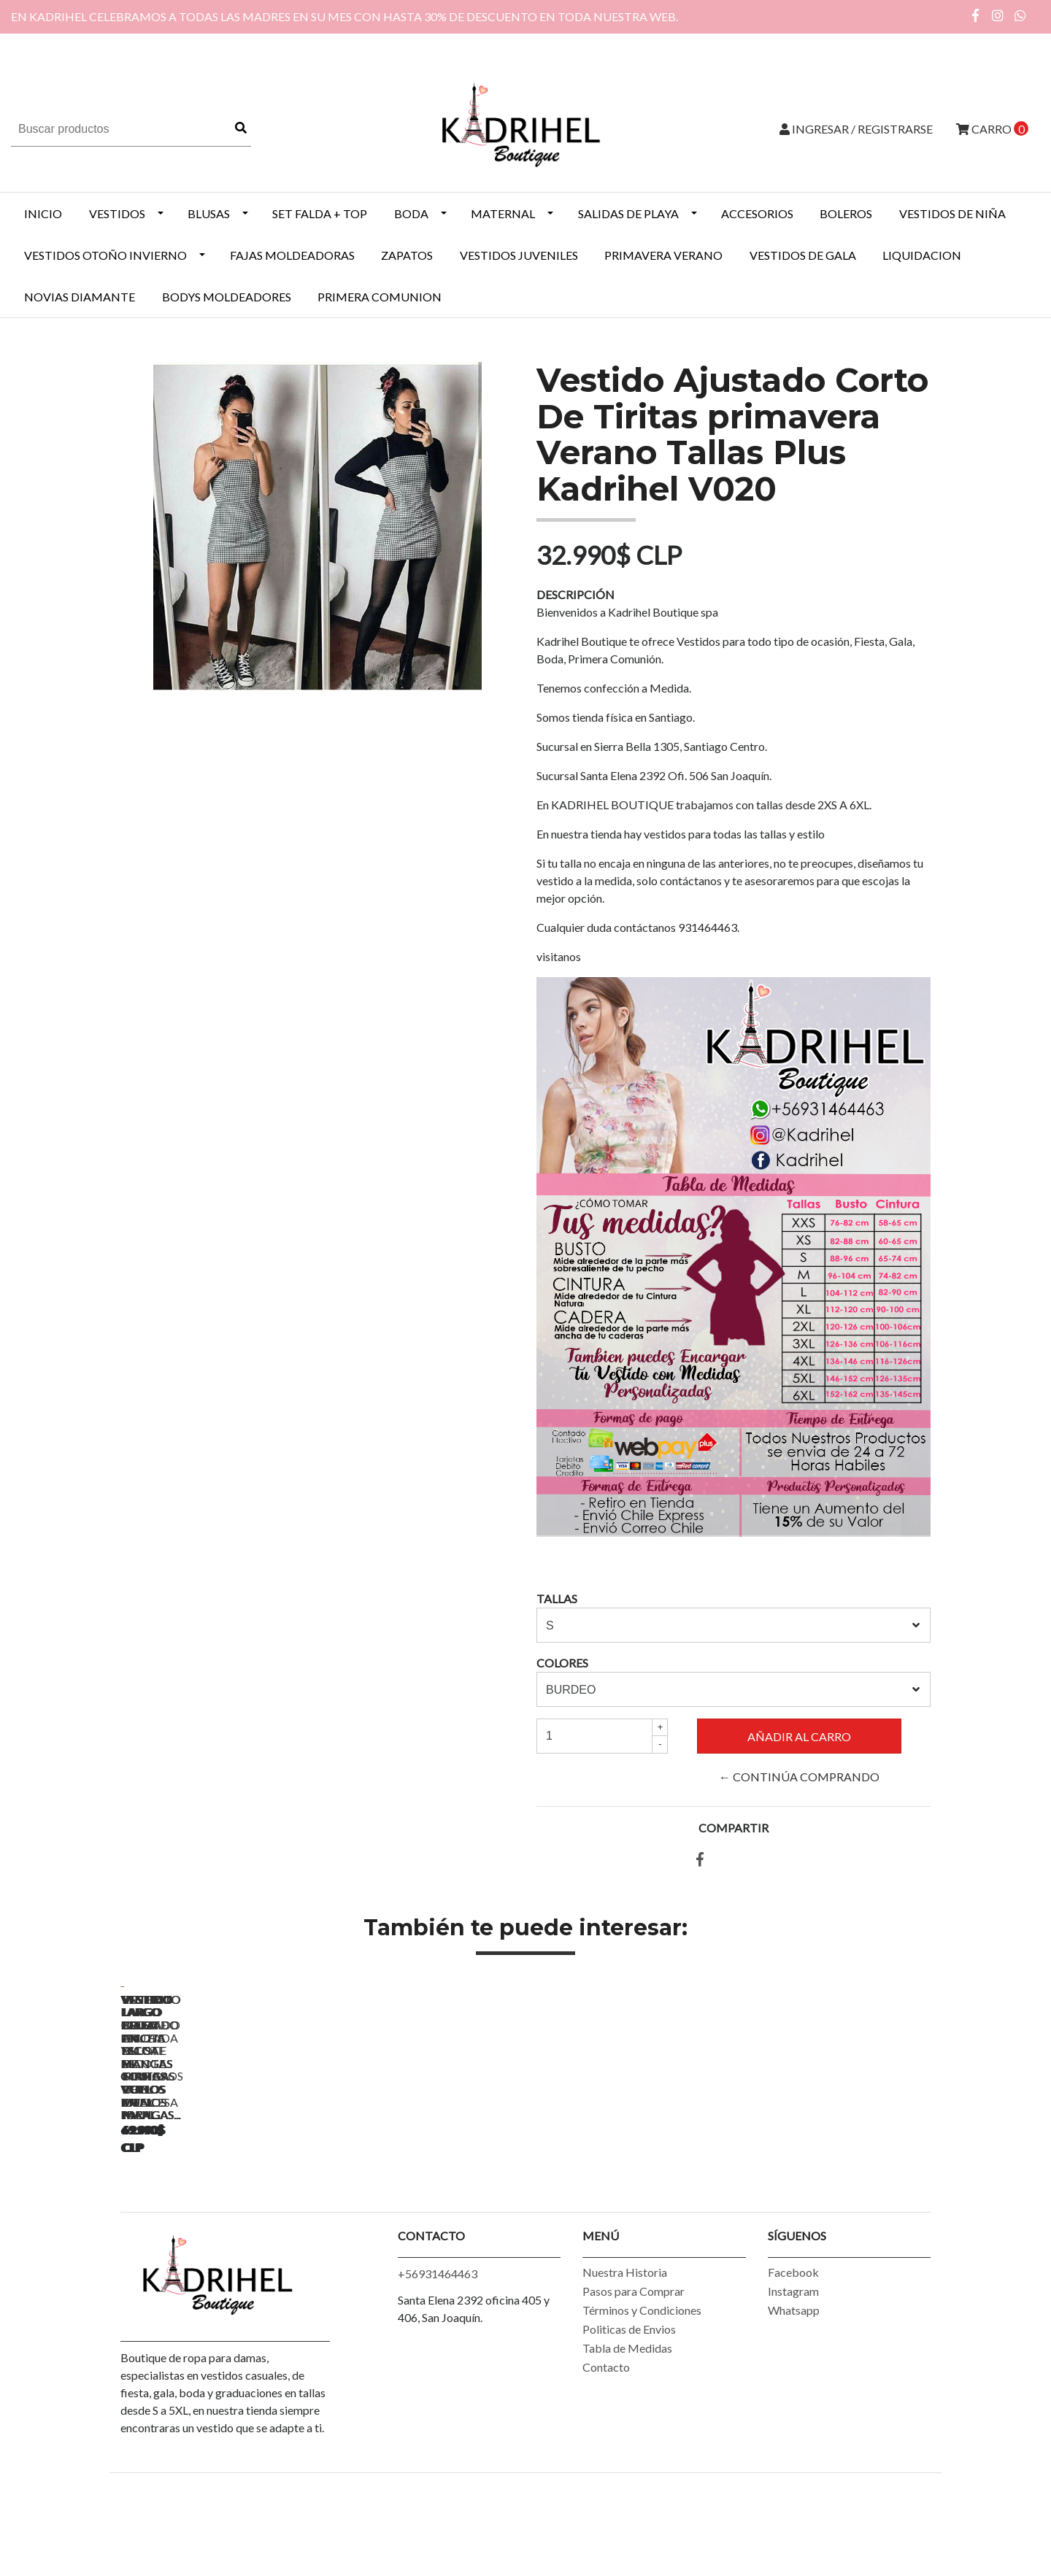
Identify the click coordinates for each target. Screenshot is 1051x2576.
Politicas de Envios (629, 2414)
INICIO (43, 213)
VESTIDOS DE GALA (803, 255)
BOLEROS (846, 213)
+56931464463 (437, 2359)
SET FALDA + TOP (319, 213)
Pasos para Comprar (633, 2376)
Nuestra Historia (624, 2357)
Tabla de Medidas (627, 2433)
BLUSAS (209, 213)
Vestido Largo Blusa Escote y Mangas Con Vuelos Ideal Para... (223, 2198)
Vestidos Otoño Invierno (105, 255)
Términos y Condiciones (641, 2395)
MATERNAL (503, 213)
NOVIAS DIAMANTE (79, 297)
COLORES (562, 1663)
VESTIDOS (117, 213)
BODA (411, 213)
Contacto (606, 2452)
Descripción (575, 594)
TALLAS (556, 1598)
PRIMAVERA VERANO (663, 255)
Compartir (733, 1828)
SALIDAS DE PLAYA (628, 213)
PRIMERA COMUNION (379, 297)
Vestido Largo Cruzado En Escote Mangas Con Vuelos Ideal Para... (427, 2204)
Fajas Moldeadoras (292, 255)
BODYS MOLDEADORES (226, 297)
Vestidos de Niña (952, 213)
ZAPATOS (407, 255)
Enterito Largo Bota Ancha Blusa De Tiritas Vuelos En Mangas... (835, 2204)
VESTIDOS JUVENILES (519, 255)
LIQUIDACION (921, 255)
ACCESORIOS (757, 213)
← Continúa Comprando (799, 1776)
